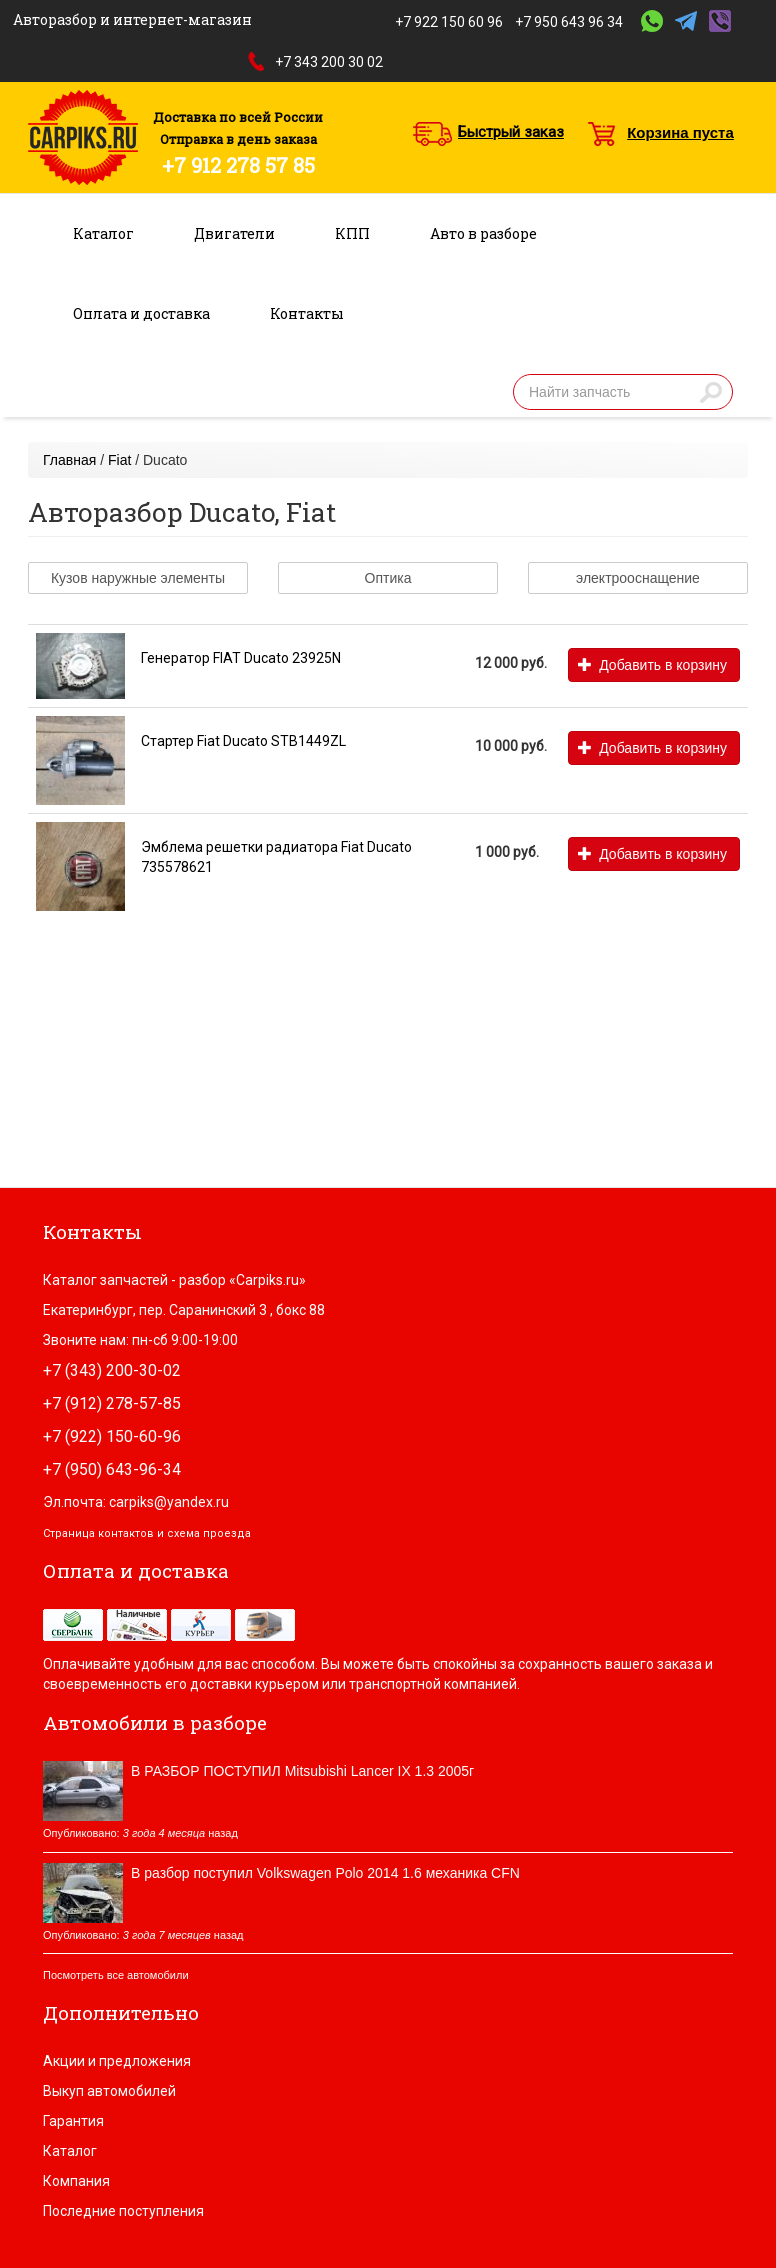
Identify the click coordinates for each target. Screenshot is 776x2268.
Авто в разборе (483, 233)
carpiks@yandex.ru (169, 1502)
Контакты (307, 313)
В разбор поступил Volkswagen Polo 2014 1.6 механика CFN (325, 1873)
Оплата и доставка (141, 313)
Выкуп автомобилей (109, 2091)
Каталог (103, 233)
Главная (69, 460)
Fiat (119, 460)
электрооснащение (638, 578)
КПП (352, 233)
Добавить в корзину (652, 665)
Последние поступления (123, 2211)
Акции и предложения (117, 2061)
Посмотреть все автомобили (116, 1975)
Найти (711, 392)
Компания (76, 2181)
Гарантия (73, 2121)
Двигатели (234, 233)
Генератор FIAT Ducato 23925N (241, 658)
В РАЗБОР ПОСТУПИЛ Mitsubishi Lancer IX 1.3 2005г (302, 1771)
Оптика (388, 578)
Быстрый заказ (511, 132)
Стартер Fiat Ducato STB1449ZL (243, 741)
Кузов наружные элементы (138, 578)
